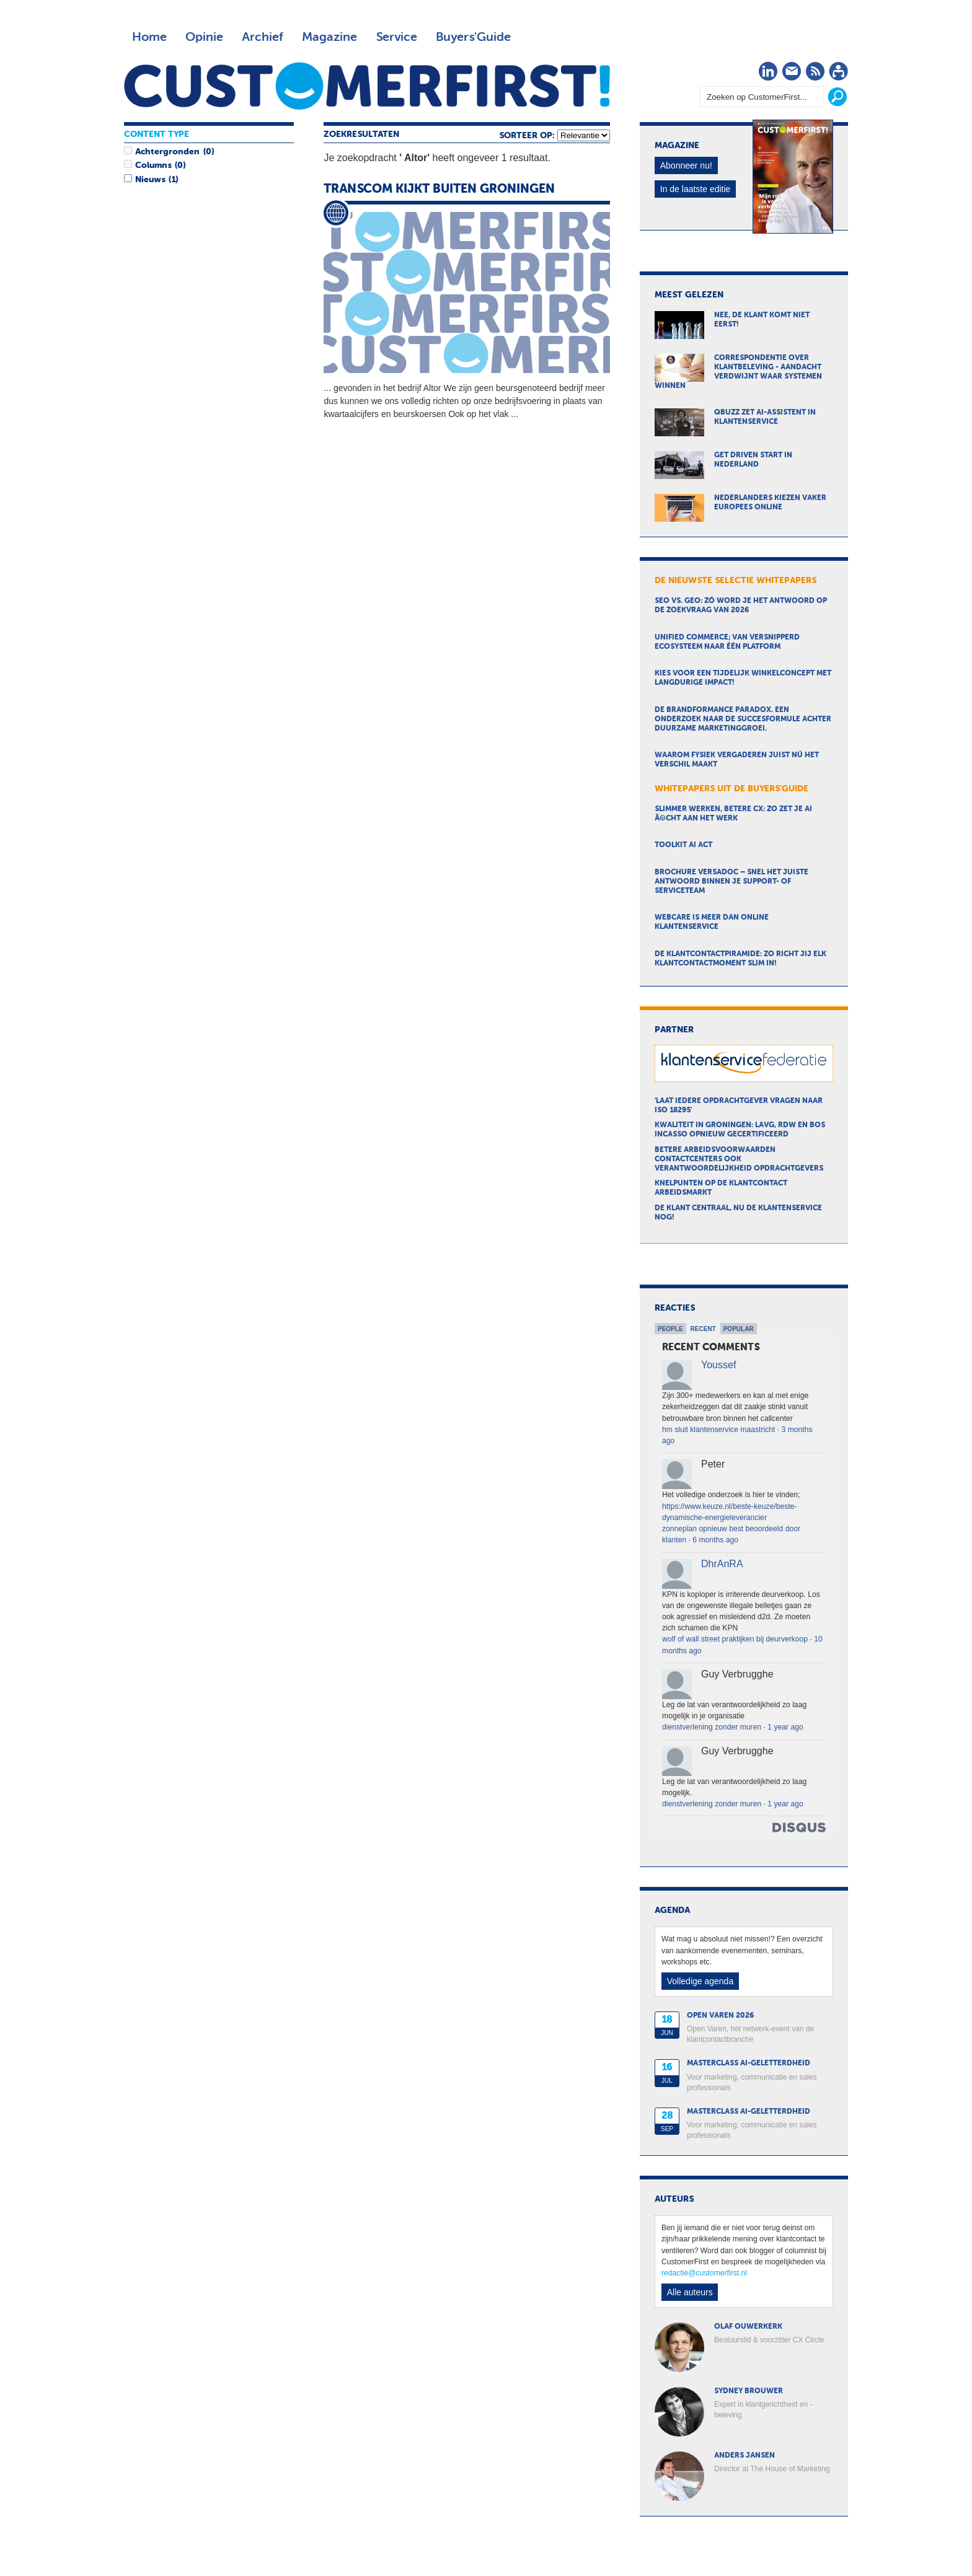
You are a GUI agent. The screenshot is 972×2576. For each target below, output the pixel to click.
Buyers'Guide (473, 37)
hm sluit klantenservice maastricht (718, 1429)
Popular (738, 1328)
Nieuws (150, 179)
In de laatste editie (695, 189)
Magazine (329, 37)
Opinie (204, 37)
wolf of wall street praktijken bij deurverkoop (735, 1639)
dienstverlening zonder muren (711, 1727)
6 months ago (715, 1540)
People (670, 1328)
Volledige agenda (700, 1981)
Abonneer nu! (686, 165)
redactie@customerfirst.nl (704, 2273)
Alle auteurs (690, 2292)
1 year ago (785, 1727)
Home (149, 37)
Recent (703, 1328)
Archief (262, 37)
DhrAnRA (722, 1563)
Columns (153, 165)
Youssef (718, 1365)
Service (396, 37)
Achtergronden (167, 151)
